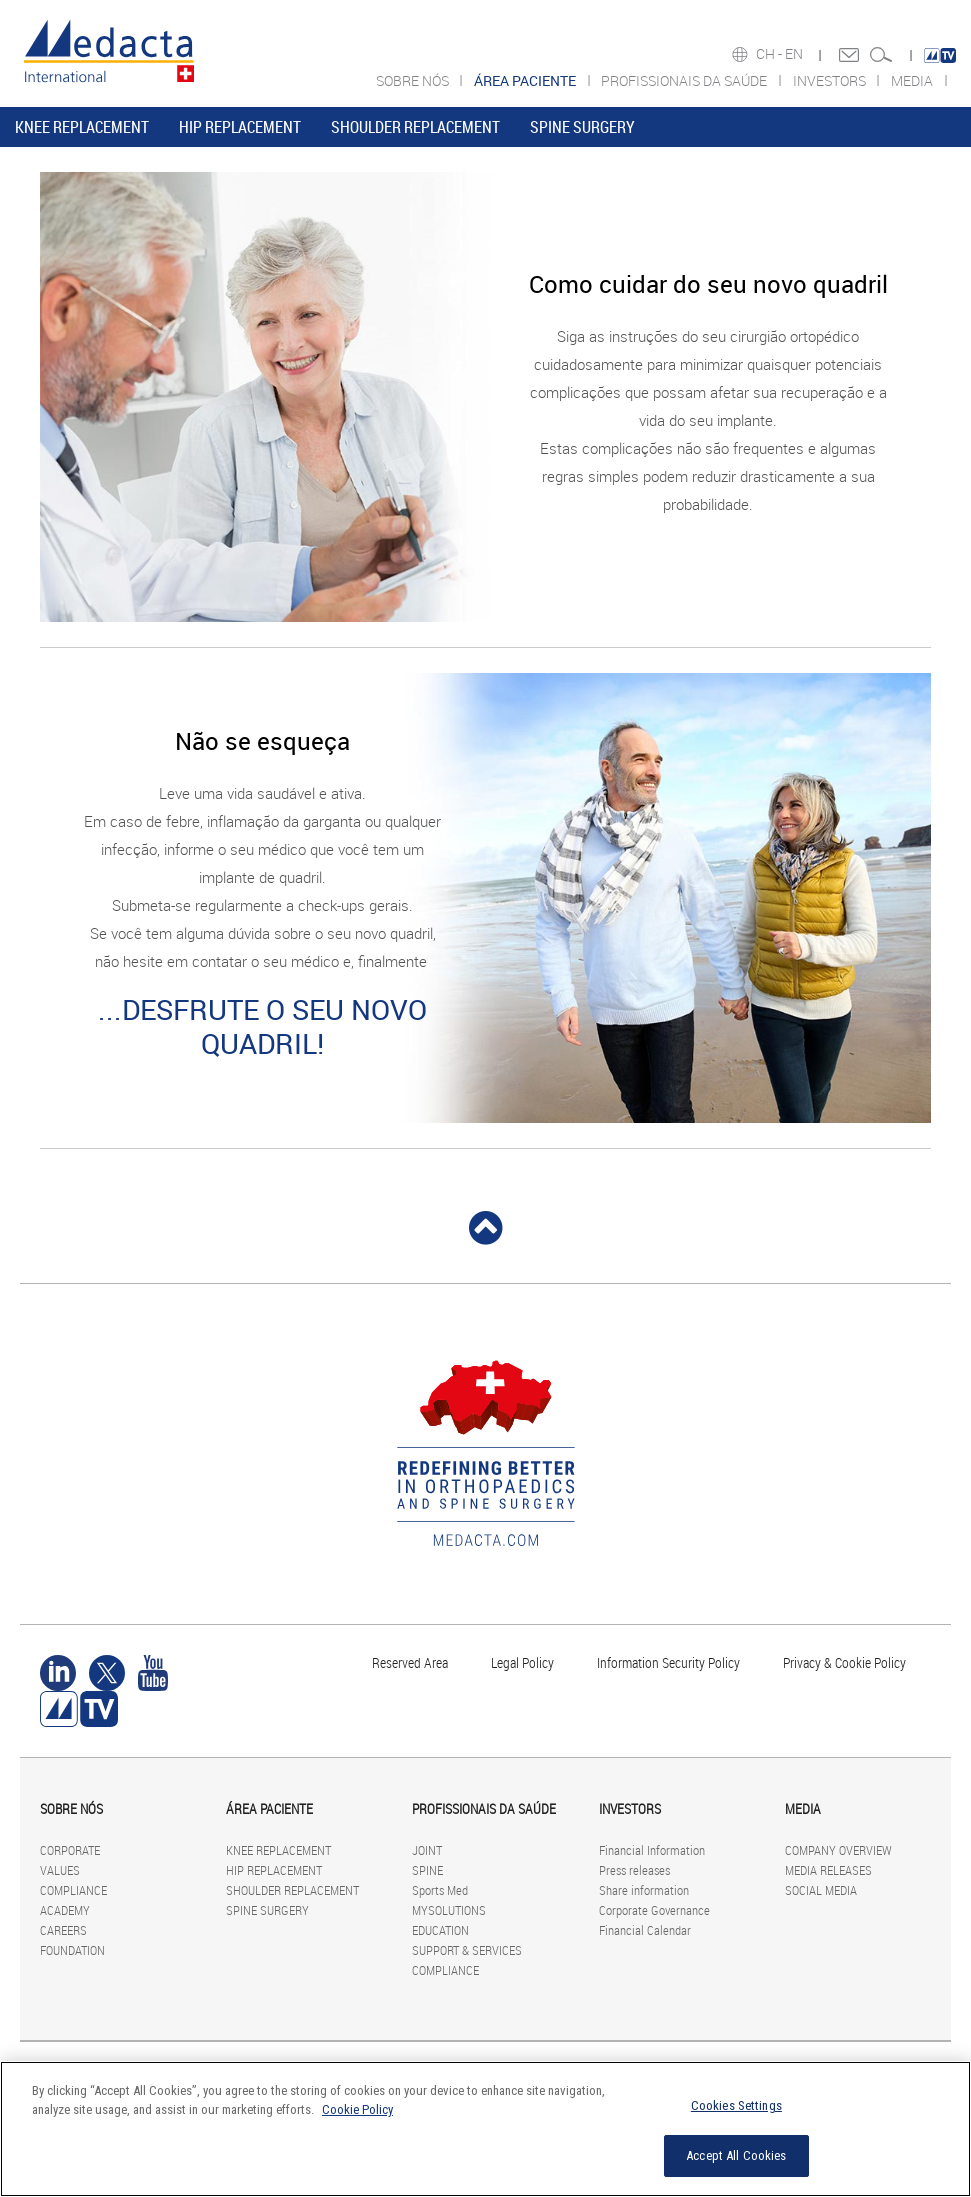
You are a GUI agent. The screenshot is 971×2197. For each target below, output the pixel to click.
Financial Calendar (645, 1930)
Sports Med (440, 1890)
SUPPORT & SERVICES (467, 1950)
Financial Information (652, 1850)
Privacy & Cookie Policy (844, 1662)
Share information (644, 1890)
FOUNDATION (72, 1950)
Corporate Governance (654, 1910)
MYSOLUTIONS (449, 1910)
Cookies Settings (736, 2105)
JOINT (427, 1850)
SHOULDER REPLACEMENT (415, 127)
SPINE (427, 1870)
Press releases (634, 1870)
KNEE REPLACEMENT (82, 127)
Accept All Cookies (736, 2155)
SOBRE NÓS (414, 80)
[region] (485, 2129)
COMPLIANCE (73, 1890)
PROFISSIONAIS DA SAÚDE (685, 80)
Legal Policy (522, 1662)
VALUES (60, 1870)
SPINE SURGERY (582, 127)
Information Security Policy (668, 1662)
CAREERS (63, 1930)
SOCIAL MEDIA (821, 1890)
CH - (770, 54)
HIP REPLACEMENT (240, 127)
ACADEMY (65, 1910)
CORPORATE (70, 1850)
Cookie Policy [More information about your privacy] (357, 2109)
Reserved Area (410, 1662)
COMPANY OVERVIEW (838, 1850)
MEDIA (913, 80)
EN (795, 54)
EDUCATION (440, 1930)
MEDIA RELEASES (828, 1870)
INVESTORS (831, 80)
